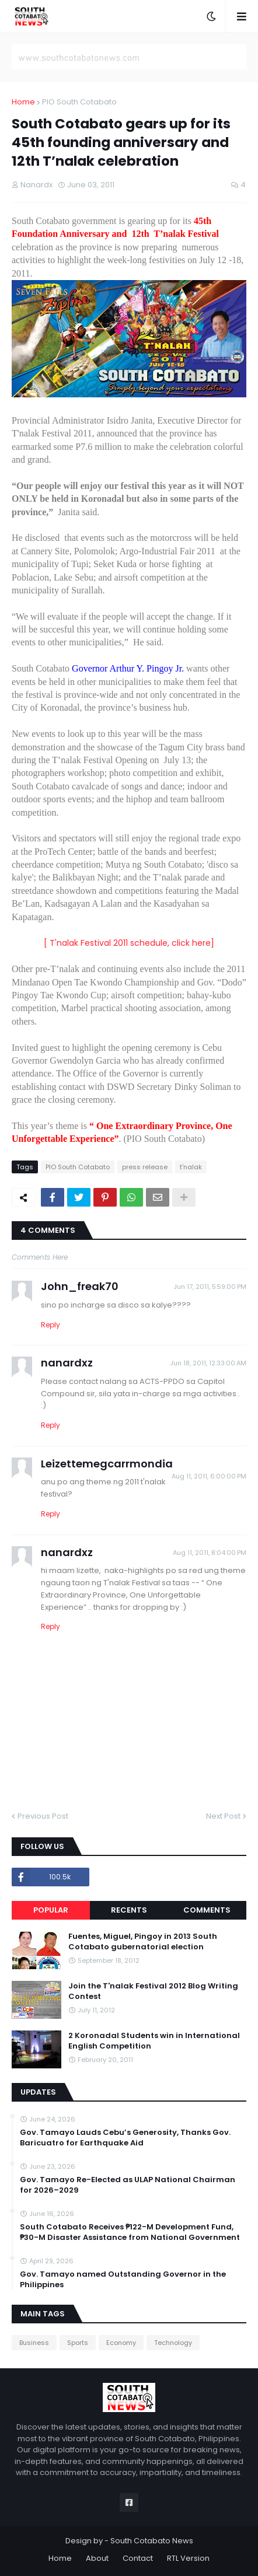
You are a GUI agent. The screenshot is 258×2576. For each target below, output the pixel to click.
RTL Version (188, 2558)
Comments (207, 1910)
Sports (77, 2342)
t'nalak (191, 1167)
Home (23, 101)
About (97, 2558)
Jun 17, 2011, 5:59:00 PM (209, 1286)
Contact (138, 2558)
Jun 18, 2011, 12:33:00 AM (208, 1363)
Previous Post (43, 1816)
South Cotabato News (151, 2540)
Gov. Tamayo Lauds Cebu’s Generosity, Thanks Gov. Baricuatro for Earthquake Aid (125, 2137)
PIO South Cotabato (79, 101)
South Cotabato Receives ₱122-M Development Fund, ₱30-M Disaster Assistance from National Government (130, 2232)
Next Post (223, 1816)
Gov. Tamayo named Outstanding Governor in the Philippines (123, 2279)
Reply (50, 1325)
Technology (173, 2342)
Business (34, 2342)
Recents (129, 1910)
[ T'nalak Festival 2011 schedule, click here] (129, 943)
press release (145, 1167)
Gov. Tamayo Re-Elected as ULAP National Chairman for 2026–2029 (127, 2185)
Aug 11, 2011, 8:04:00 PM (209, 1552)
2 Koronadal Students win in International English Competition (154, 2040)
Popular (50, 1910)
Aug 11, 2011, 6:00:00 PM (209, 1476)
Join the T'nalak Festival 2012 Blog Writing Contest (153, 1991)
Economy (121, 2342)
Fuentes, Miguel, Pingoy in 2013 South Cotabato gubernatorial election (142, 1941)
